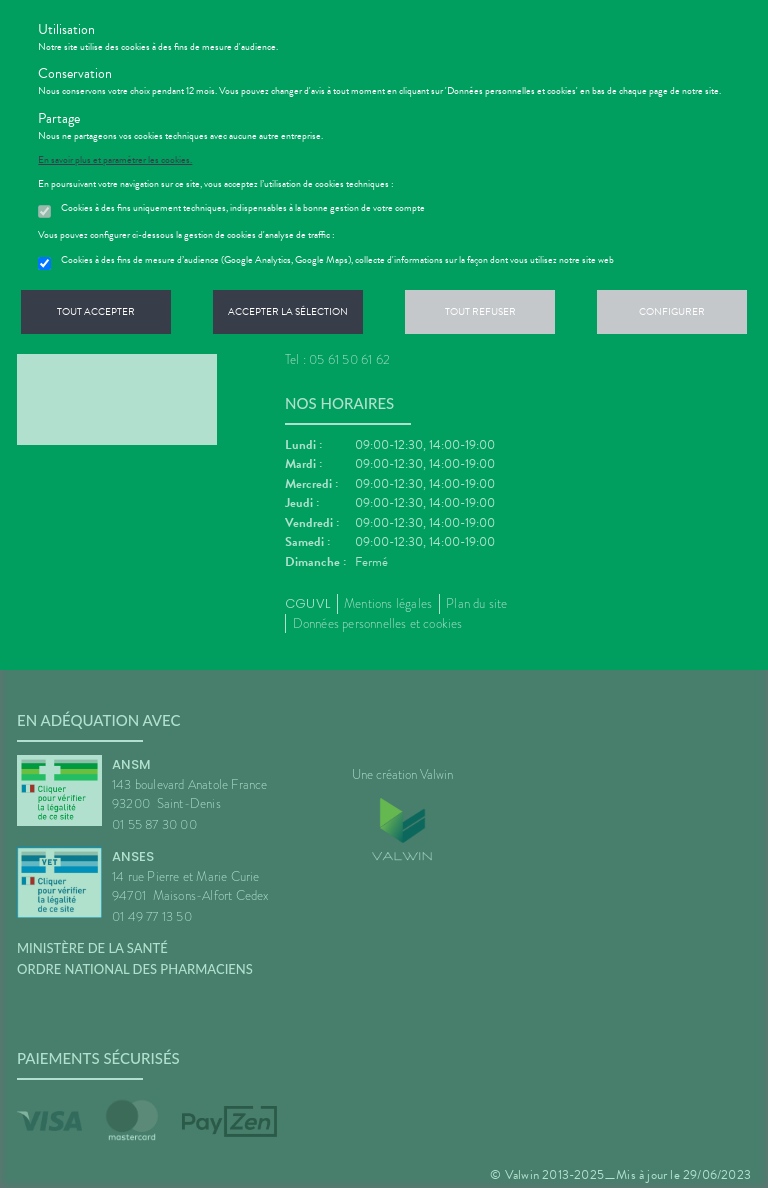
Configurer (672, 311)
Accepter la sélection (288, 311)
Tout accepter (96, 311)
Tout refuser (480, 311)
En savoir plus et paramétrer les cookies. (115, 160)
